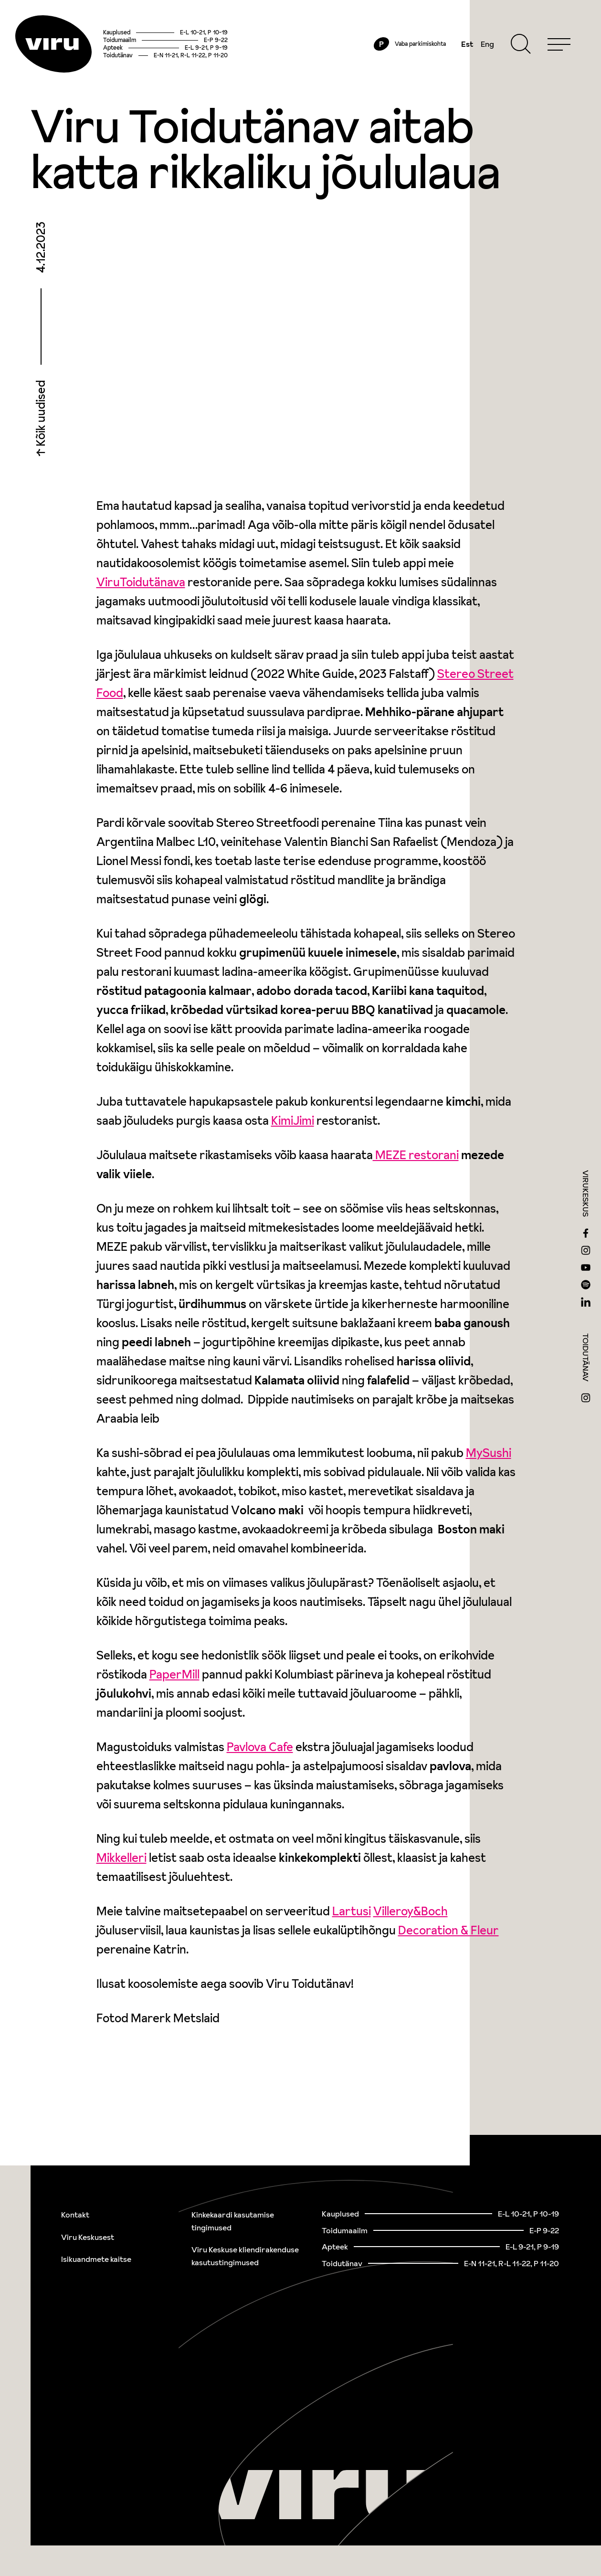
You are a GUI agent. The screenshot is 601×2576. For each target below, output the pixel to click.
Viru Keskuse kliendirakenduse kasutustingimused (245, 2256)
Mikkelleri (121, 1858)
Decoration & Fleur (448, 1930)
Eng (487, 44)
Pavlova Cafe (260, 1747)
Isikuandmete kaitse (96, 2259)
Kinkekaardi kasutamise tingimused (232, 2221)
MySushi (488, 1453)
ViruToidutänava (140, 582)
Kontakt (75, 2214)
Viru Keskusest (87, 2237)
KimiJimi (292, 1121)
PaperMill (174, 1674)
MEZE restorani (416, 1155)
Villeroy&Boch (410, 1911)
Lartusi (351, 1911)
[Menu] (559, 43)
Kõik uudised (41, 414)
